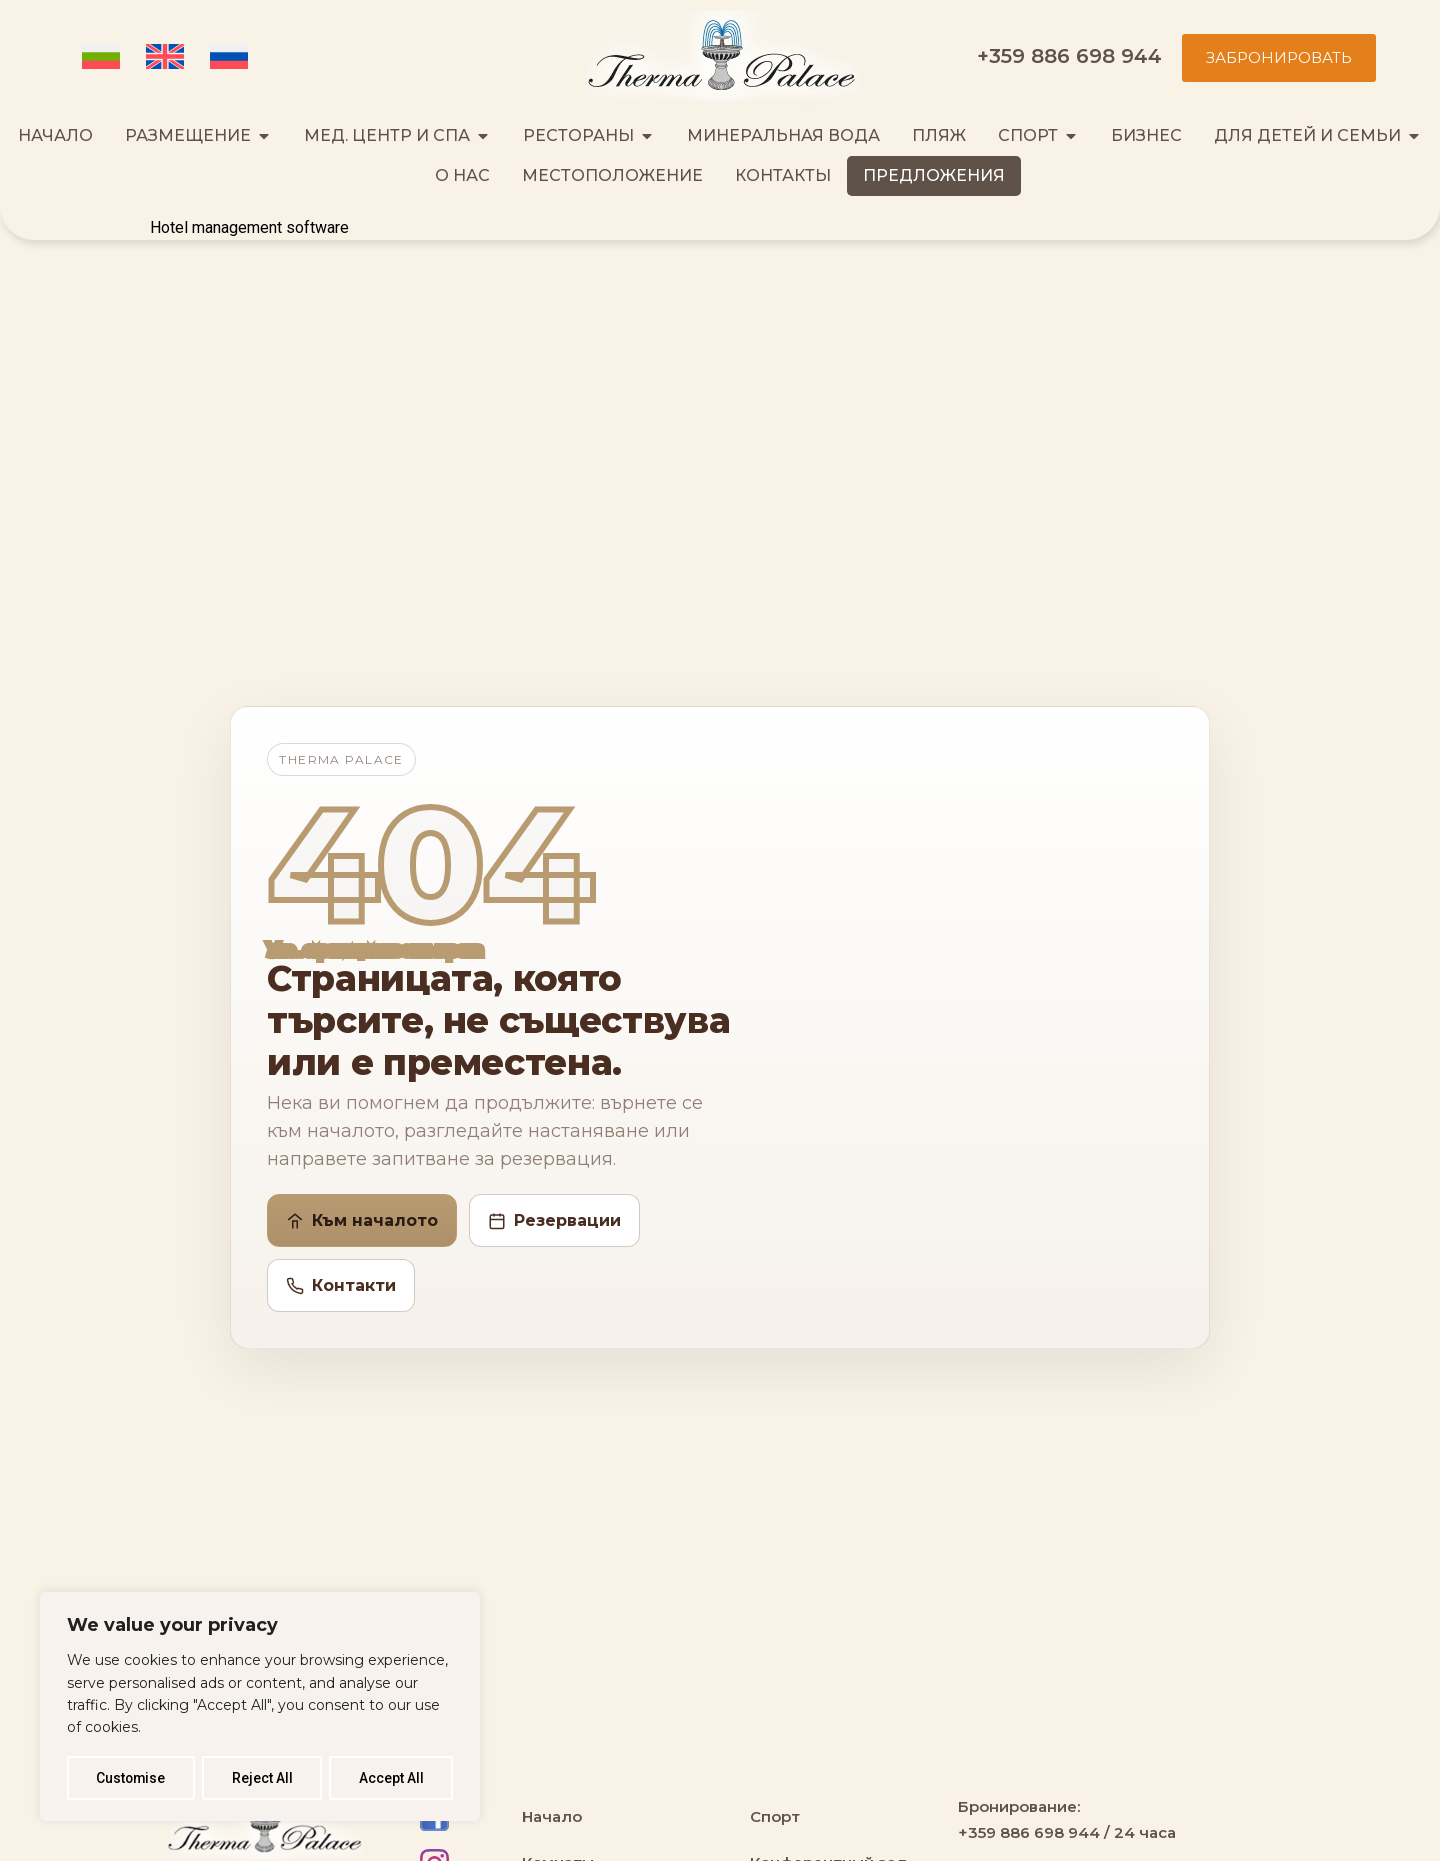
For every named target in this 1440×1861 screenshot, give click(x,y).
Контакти (341, 1285)
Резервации (555, 1220)
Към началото (362, 1220)
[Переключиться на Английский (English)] (168, 58)
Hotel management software (249, 227)
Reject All (263, 1778)
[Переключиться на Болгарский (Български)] (104, 58)
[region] (260, 1707)
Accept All (391, 1778)
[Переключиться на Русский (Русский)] (232, 58)
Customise (131, 1778)
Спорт (775, 1816)
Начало (552, 1816)
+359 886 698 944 (1069, 56)
